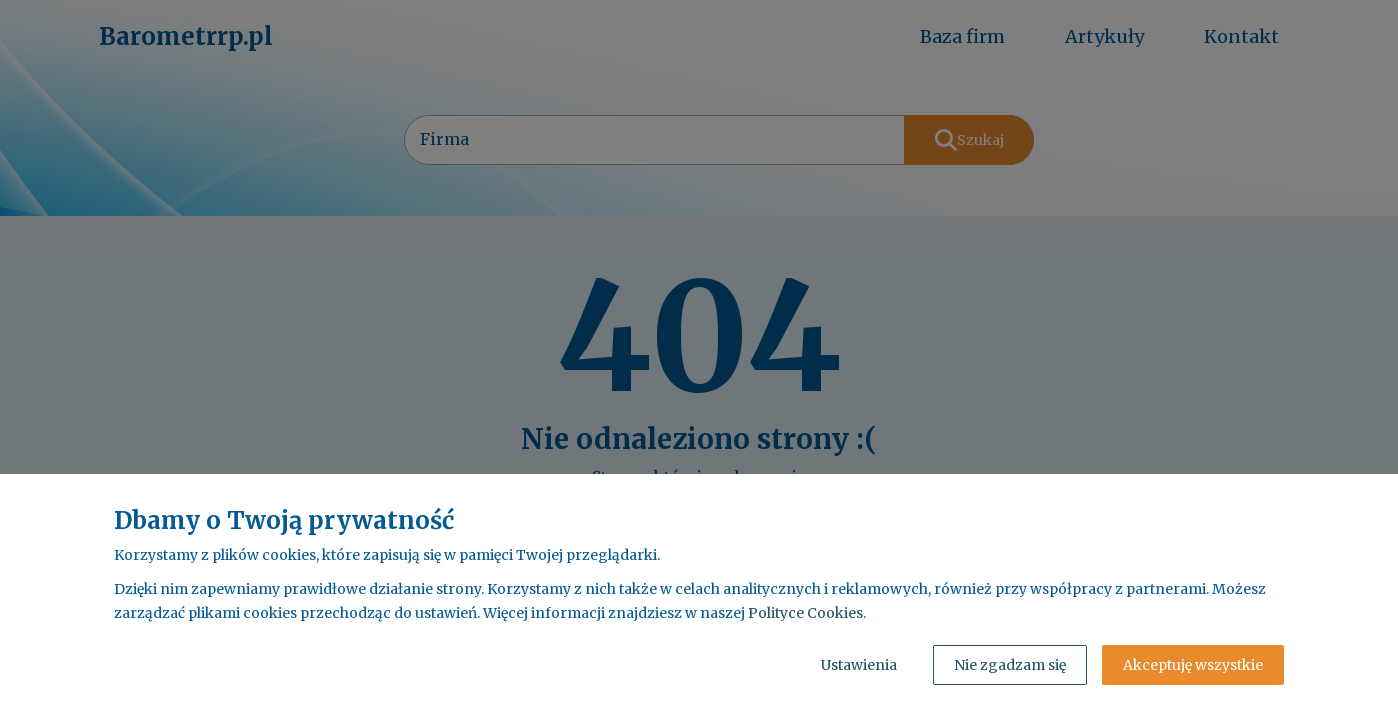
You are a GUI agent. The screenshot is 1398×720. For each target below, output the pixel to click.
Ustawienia (859, 665)
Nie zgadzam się (1010, 665)
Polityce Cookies (805, 613)
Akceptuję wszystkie (1193, 665)
